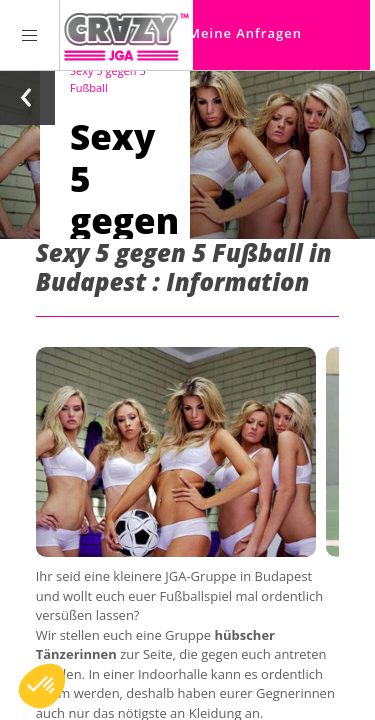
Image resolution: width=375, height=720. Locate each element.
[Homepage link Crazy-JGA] (126, 35)
